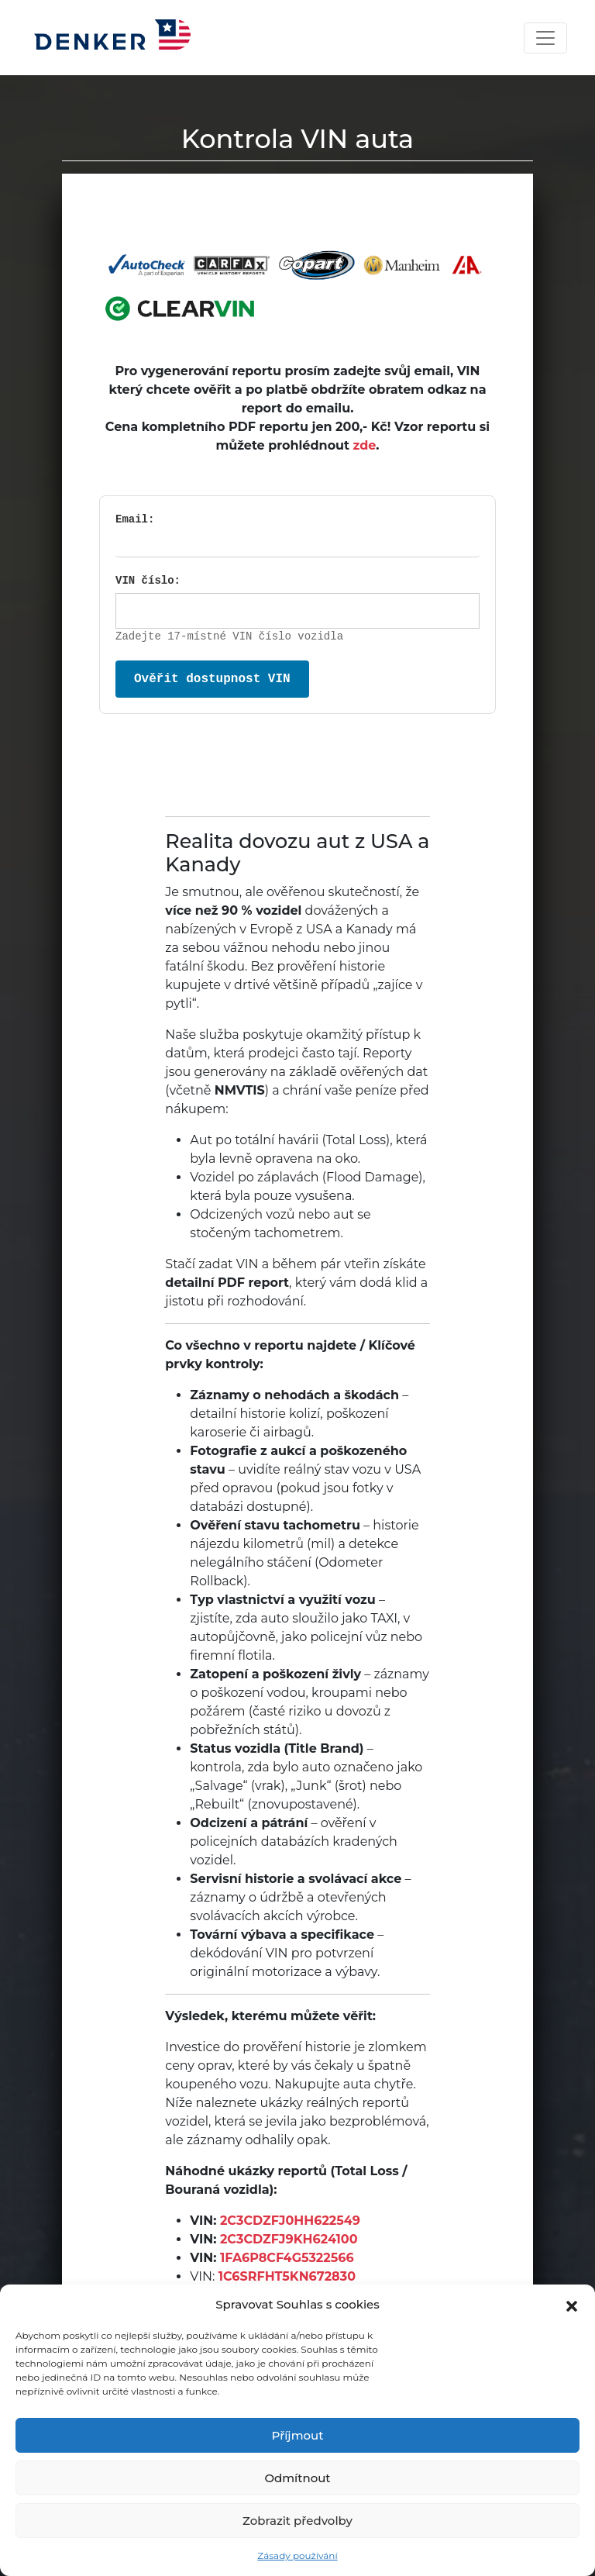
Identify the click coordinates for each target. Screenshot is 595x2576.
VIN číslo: (148, 580)
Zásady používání (297, 2555)
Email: (134, 519)
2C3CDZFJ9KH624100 (289, 2239)
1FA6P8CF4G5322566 (287, 2257)
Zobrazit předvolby (297, 2520)
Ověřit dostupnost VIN (212, 679)
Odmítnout (297, 2478)
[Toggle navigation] (545, 37)
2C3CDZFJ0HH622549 (290, 2220)
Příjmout (298, 2435)
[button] (572, 2304)
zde (365, 445)
